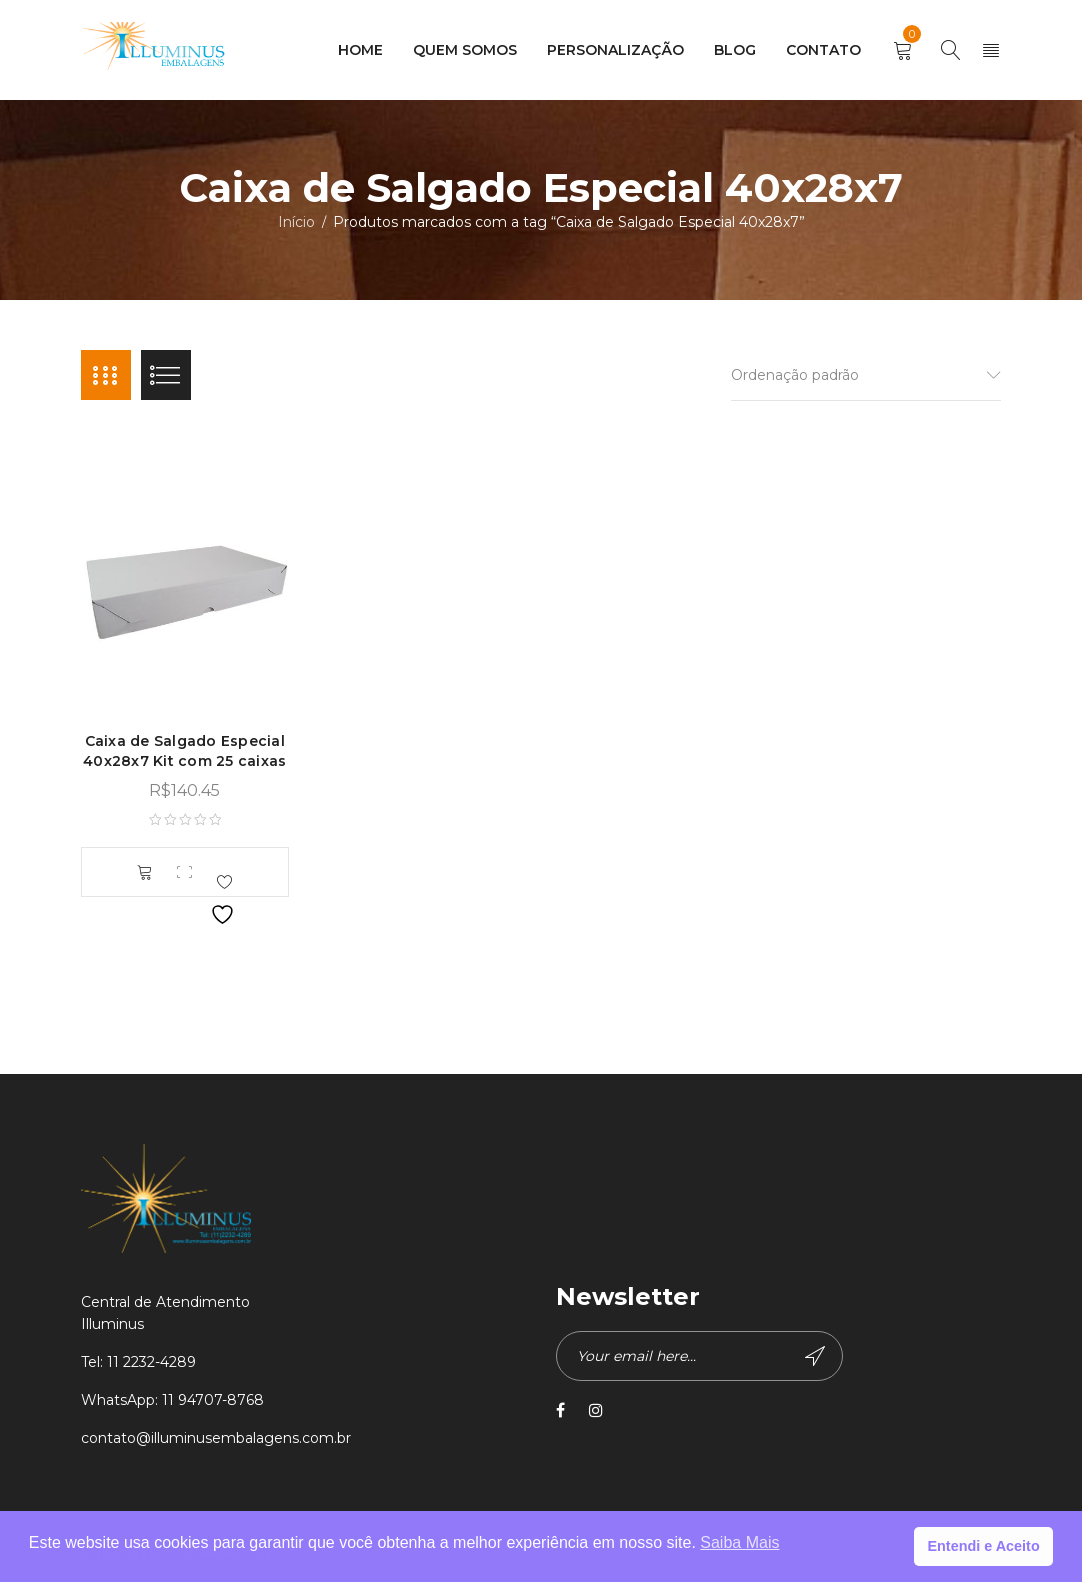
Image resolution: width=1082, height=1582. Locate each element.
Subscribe (815, 1356)
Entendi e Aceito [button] (983, 1546)
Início (296, 222)
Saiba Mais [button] (739, 1542)
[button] (145, 872)
